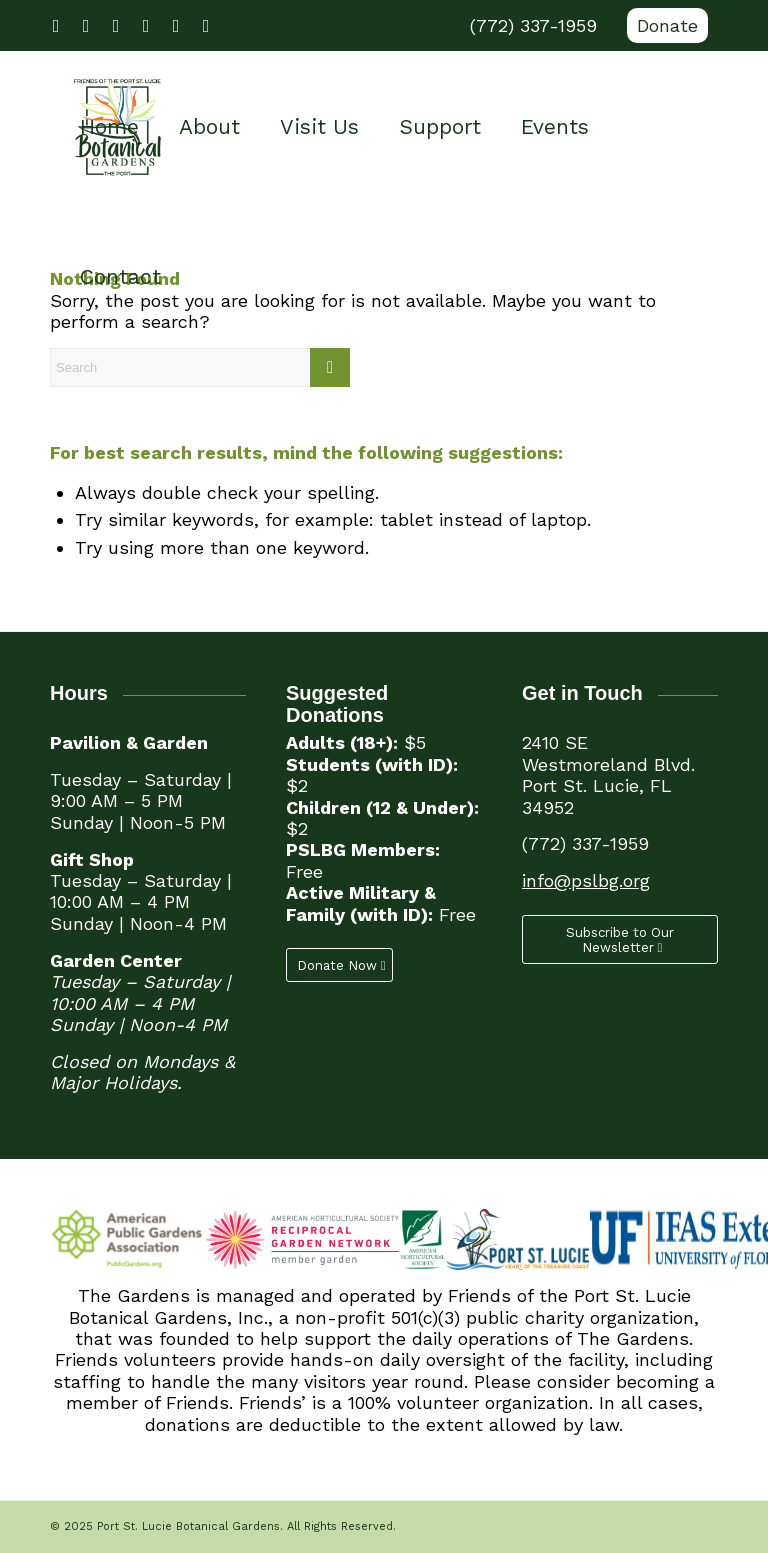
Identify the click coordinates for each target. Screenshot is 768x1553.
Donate (667, 25)
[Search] (200, 367)
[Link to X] (86, 26)
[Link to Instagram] (146, 26)
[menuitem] (662, 26)
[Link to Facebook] (56, 26)
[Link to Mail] (206, 26)
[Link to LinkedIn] (176, 26)
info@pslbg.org (586, 880)
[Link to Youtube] (116, 26)
